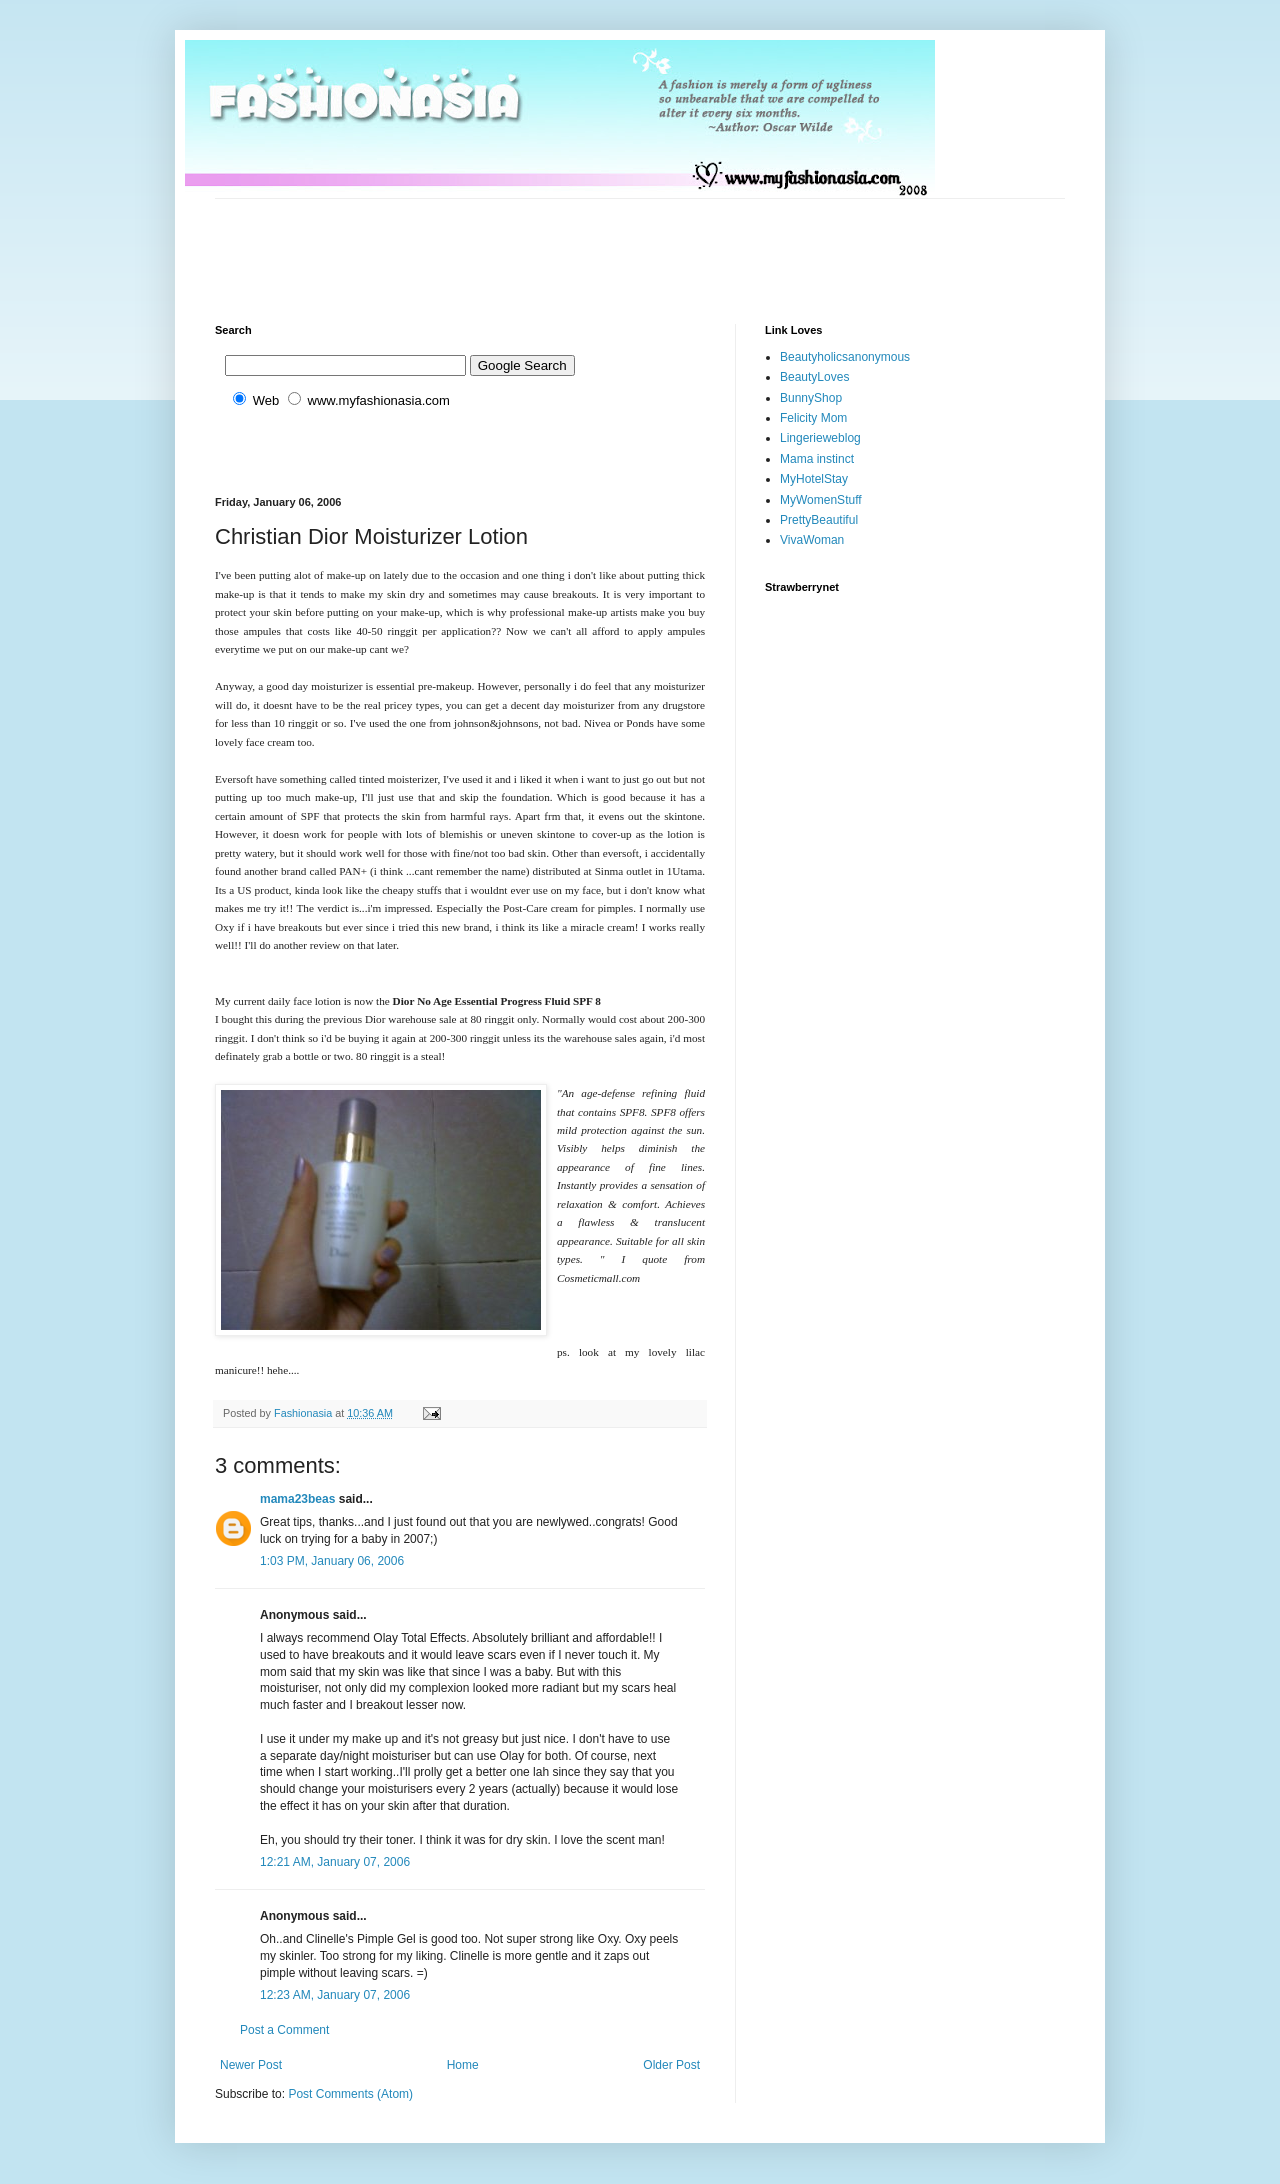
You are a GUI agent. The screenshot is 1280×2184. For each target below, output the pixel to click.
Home (463, 2065)
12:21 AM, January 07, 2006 (335, 1862)
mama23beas (297, 1499)
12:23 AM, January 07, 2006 (335, 1995)
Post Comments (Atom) (350, 2094)
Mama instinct (817, 459)
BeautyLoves (814, 377)
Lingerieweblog (820, 438)
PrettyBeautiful (819, 520)
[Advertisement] (579, 244)
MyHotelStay (814, 479)
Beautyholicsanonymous (845, 357)
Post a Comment (284, 2030)
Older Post (671, 2065)
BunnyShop (811, 398)
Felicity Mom (813, 418)
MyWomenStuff (821, 500)
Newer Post (251, 2065)
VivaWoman (812, 540)
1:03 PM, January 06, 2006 (332, 1561)
